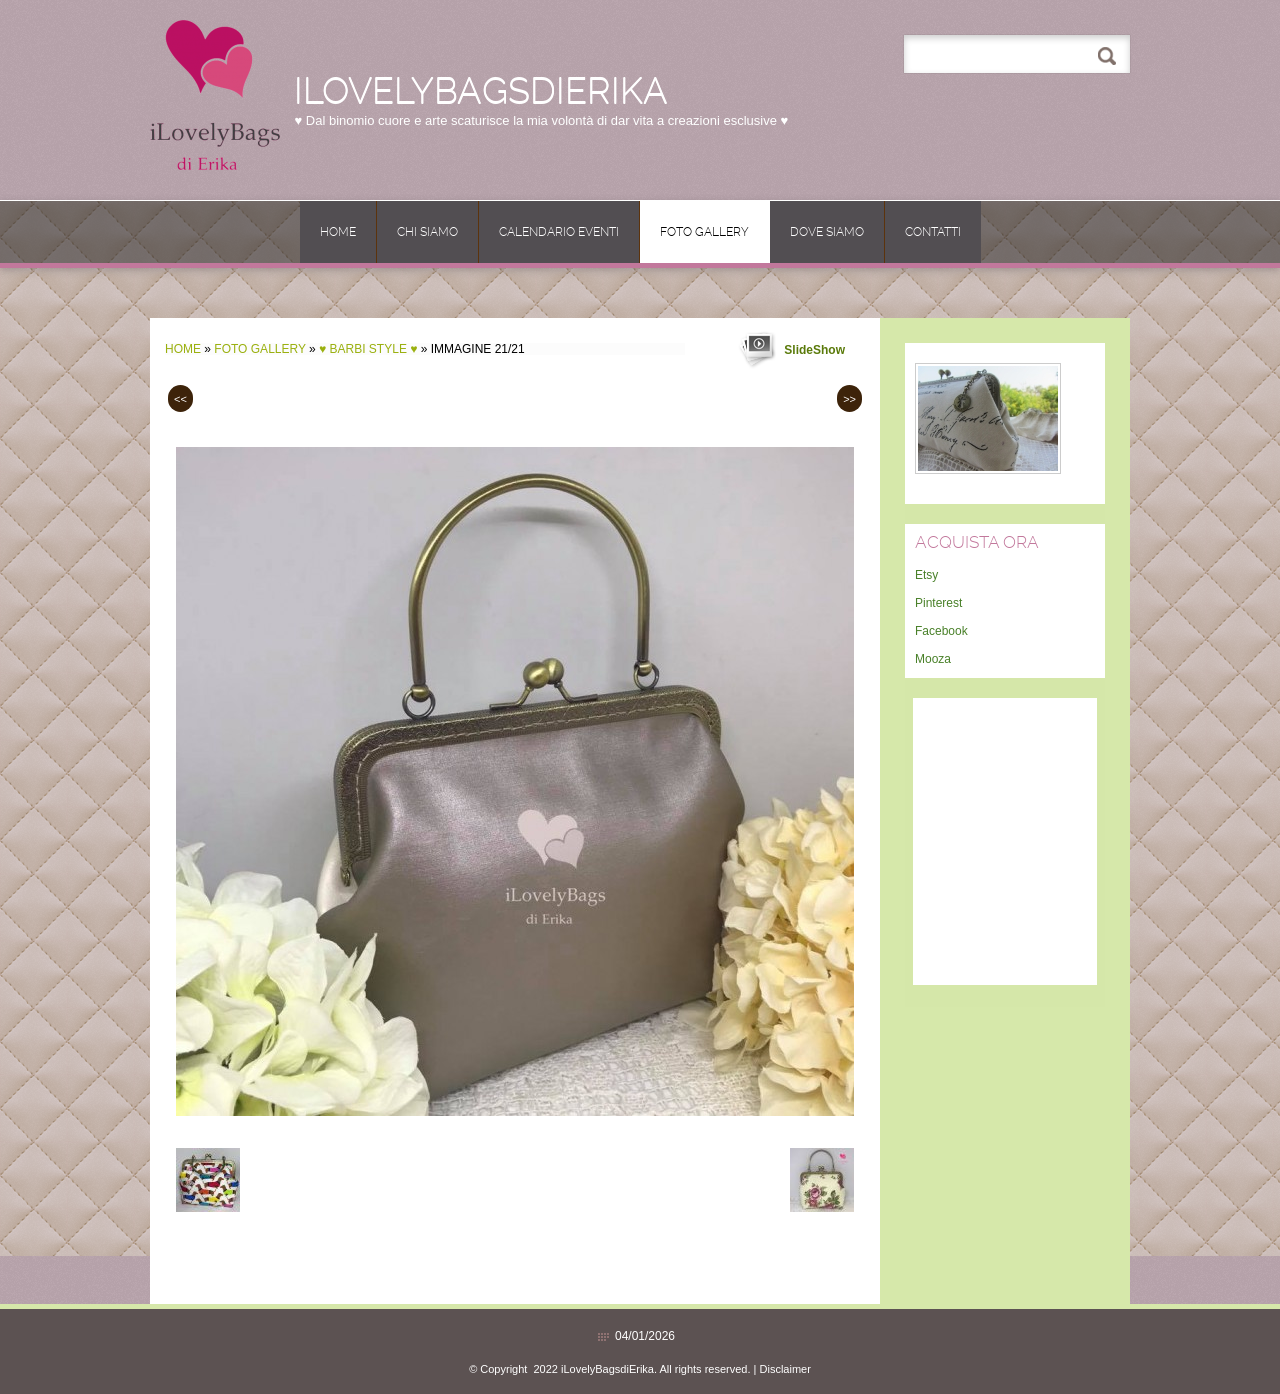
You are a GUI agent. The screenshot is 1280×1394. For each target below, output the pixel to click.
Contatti (933, 232)
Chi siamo (427, 232)
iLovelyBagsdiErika (481, 90)
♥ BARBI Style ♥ (368, 349)
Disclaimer (785, 1369)
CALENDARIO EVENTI (559, 232)
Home (338, 232)
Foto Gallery (704, 232)
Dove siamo (827, 232)
